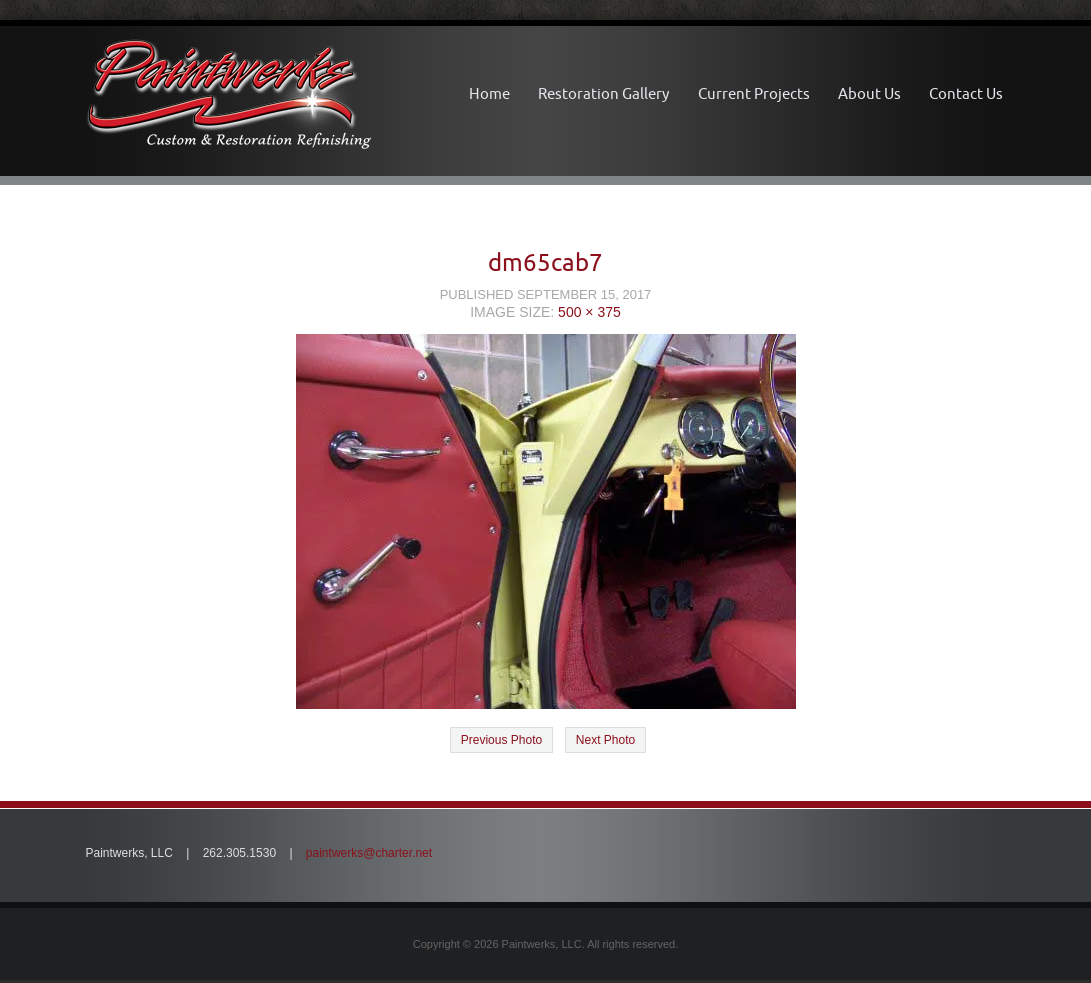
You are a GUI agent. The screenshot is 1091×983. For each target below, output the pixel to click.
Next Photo (605, 740)
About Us (869, 93)
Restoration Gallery (603, 93)
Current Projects (754, 93)
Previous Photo (501, 740)
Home (489, 93)
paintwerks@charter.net (369, 853)
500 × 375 (589, 312)
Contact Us (966, 93)
